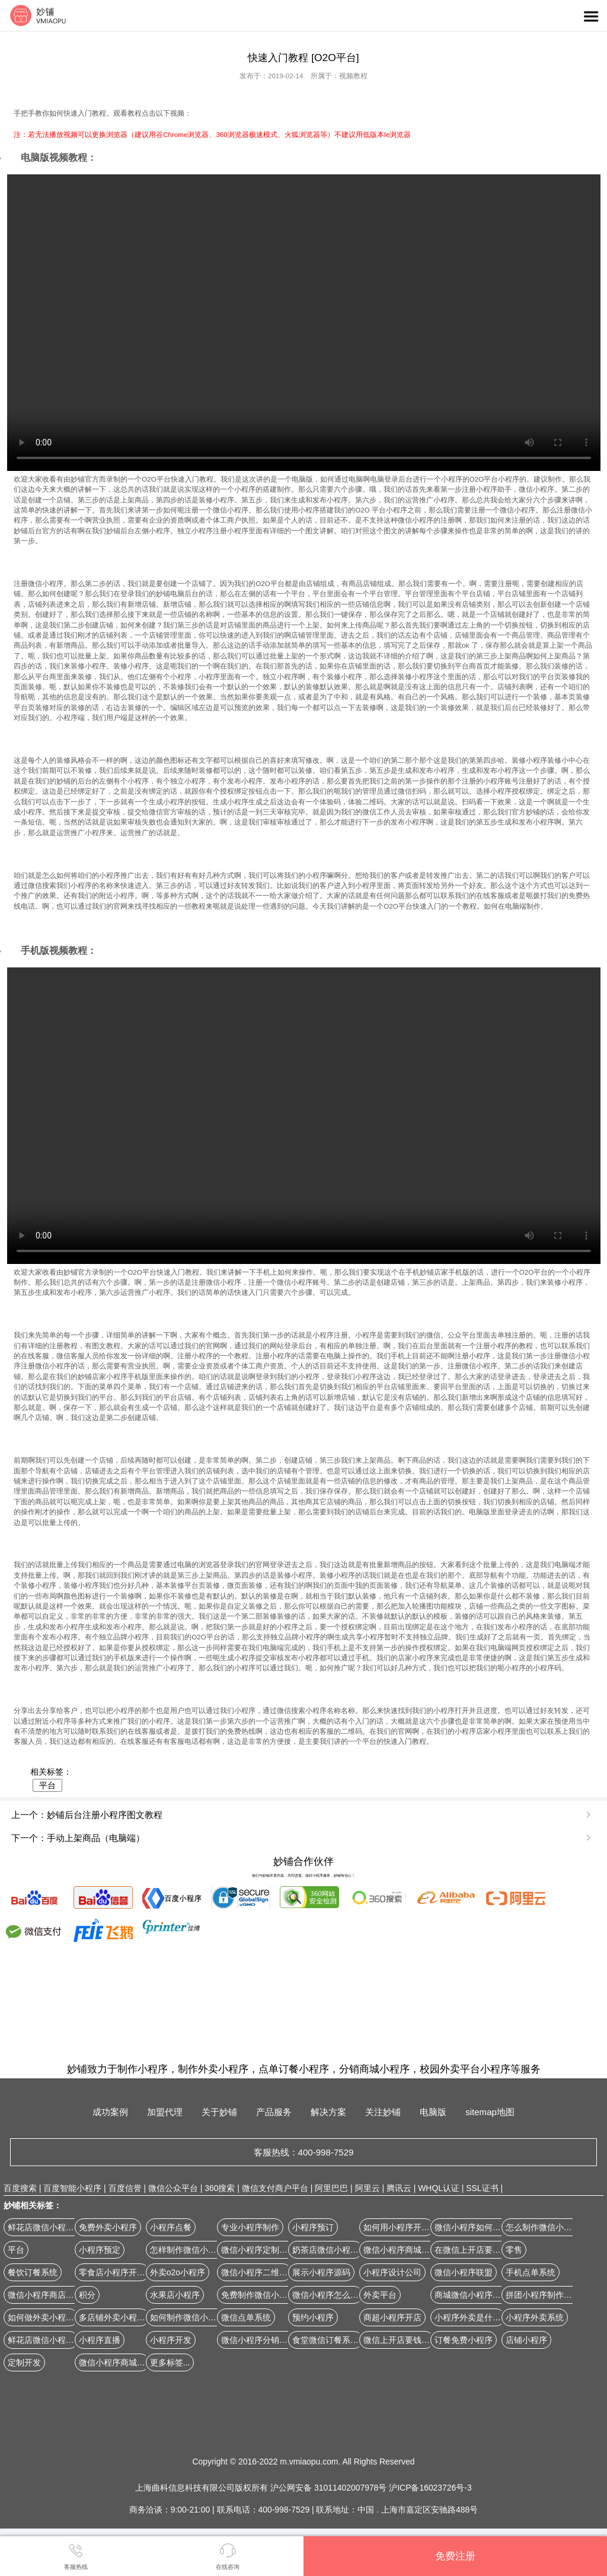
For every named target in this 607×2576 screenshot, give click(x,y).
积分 (87, 2295)
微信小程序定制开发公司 (266, 2250)
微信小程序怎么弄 (325, 2295)
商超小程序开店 (392, 2317)
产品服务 (274, 2112)
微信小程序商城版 (112, 2362)
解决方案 (328, 2112)
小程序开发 (170, 2340)
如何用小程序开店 (396, 2227)
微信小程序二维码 (254, 2272)
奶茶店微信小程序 (325, 2250)
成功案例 (110, 2112)
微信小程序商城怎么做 (404, 2250)
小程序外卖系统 (535, 2317)
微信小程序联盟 (464, 2272)
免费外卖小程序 (108, 2227)
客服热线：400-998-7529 (304, 2152)
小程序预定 (99, 2250)
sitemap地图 (490, 2112)
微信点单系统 (246, 2317)
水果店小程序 (175, 2295)
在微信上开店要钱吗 (472, 2250)
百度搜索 (20, 2188)
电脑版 (433, 2112)
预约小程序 (313, 2317)
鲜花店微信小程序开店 (49, 2227)
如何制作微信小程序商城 (195, 2317)
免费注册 (455, 2556)
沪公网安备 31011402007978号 (329, 2487)
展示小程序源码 (321, 2272)
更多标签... (170, 2362)
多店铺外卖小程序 (112, 2317)
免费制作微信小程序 (258, 2295)
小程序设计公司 (392, 2272)
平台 (47, 1785)
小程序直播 (99, 2340)
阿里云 (367, 2188)
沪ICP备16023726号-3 (430, 2487)
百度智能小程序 (72, 2188)
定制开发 (24, 2362)
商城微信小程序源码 (472, 2295)
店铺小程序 (526, 2340)
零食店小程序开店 (112, 2272)
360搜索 (220, 2188)
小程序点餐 (170, 2227)
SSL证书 (482, 2188)
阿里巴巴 (331, 2188)
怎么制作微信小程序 (543, 2227)
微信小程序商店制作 (45, 2295)
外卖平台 (380, 2295)
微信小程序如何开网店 (476, 2227)
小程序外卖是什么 (468, 2317)
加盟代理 (165, 2112)
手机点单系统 (530, 2272)
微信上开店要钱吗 (396, 2340)
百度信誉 (125, 2188)
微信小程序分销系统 (258, 2340)
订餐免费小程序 (464, 2340)
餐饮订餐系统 (32, 2272)
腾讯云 (398, 2188)
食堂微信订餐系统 (325, 2340)
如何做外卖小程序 (41, 2317)
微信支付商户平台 (275, 2188)
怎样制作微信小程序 (187, 2250)
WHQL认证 (438, 2188)
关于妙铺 (219, 2112)
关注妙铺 (383, 2112)
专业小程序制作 (250, 2227)
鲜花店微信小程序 (41, 2340)
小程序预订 (313, 2227)
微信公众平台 (173, 2188)
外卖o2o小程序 (177, 2272)
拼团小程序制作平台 (543, 2295)
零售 (514, 2250)
